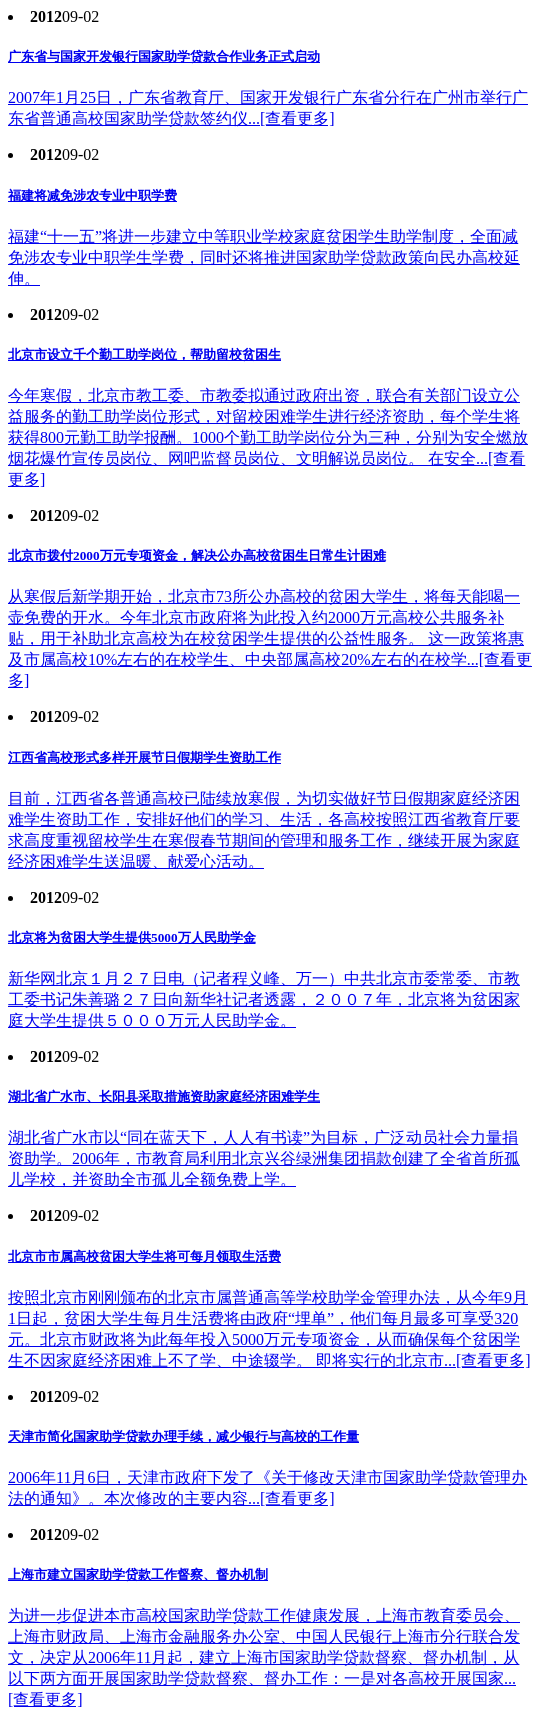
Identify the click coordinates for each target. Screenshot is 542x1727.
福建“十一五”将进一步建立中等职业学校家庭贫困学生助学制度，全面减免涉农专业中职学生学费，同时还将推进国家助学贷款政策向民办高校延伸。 (264, 257)
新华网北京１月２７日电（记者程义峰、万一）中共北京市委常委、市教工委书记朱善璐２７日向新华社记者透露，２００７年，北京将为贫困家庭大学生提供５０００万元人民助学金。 (264, 999)
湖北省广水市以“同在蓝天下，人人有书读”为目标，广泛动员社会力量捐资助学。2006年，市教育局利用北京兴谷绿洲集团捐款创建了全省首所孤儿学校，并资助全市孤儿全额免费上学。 (264, 1158)
